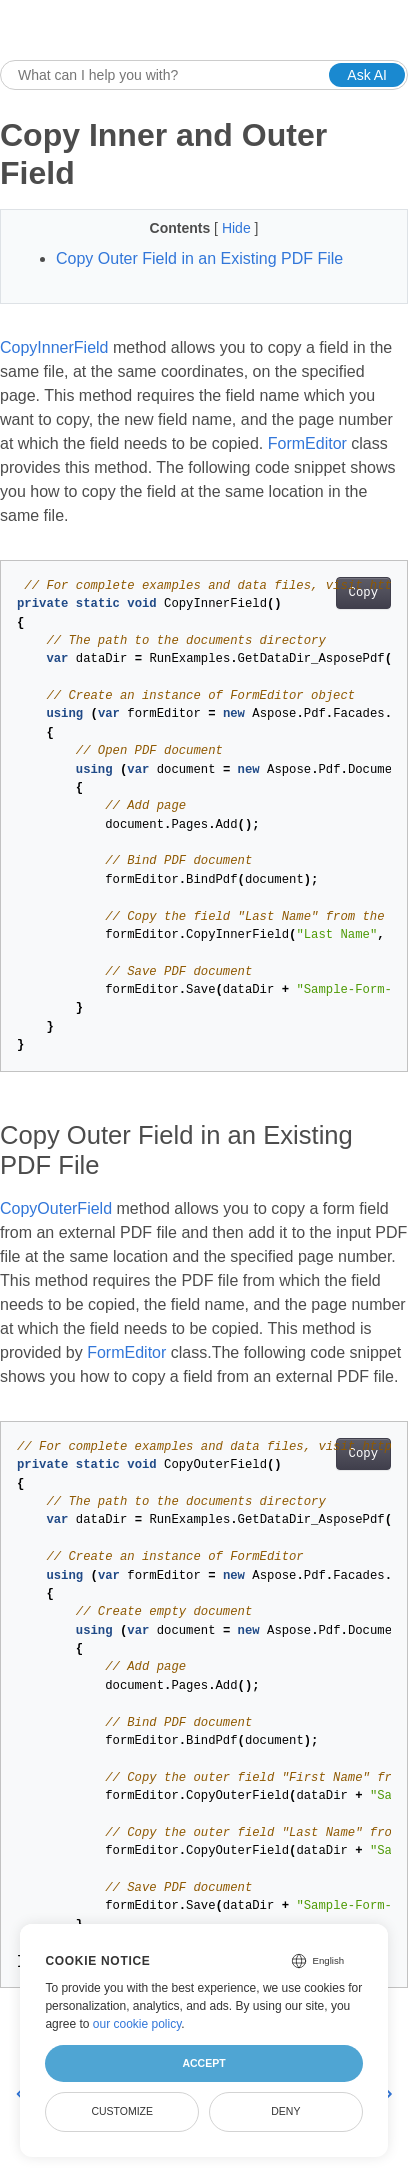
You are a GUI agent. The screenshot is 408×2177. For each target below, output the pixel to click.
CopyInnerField (54, 347)
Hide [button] (238, 228)
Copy (363, 593)
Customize (122, 2111)
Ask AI (367, 75)
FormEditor (307, 443)
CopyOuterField (56, 1208)
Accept (203, 2063)
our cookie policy (137, 2024)
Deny (285, 2111)
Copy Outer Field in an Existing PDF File (199, 258)
